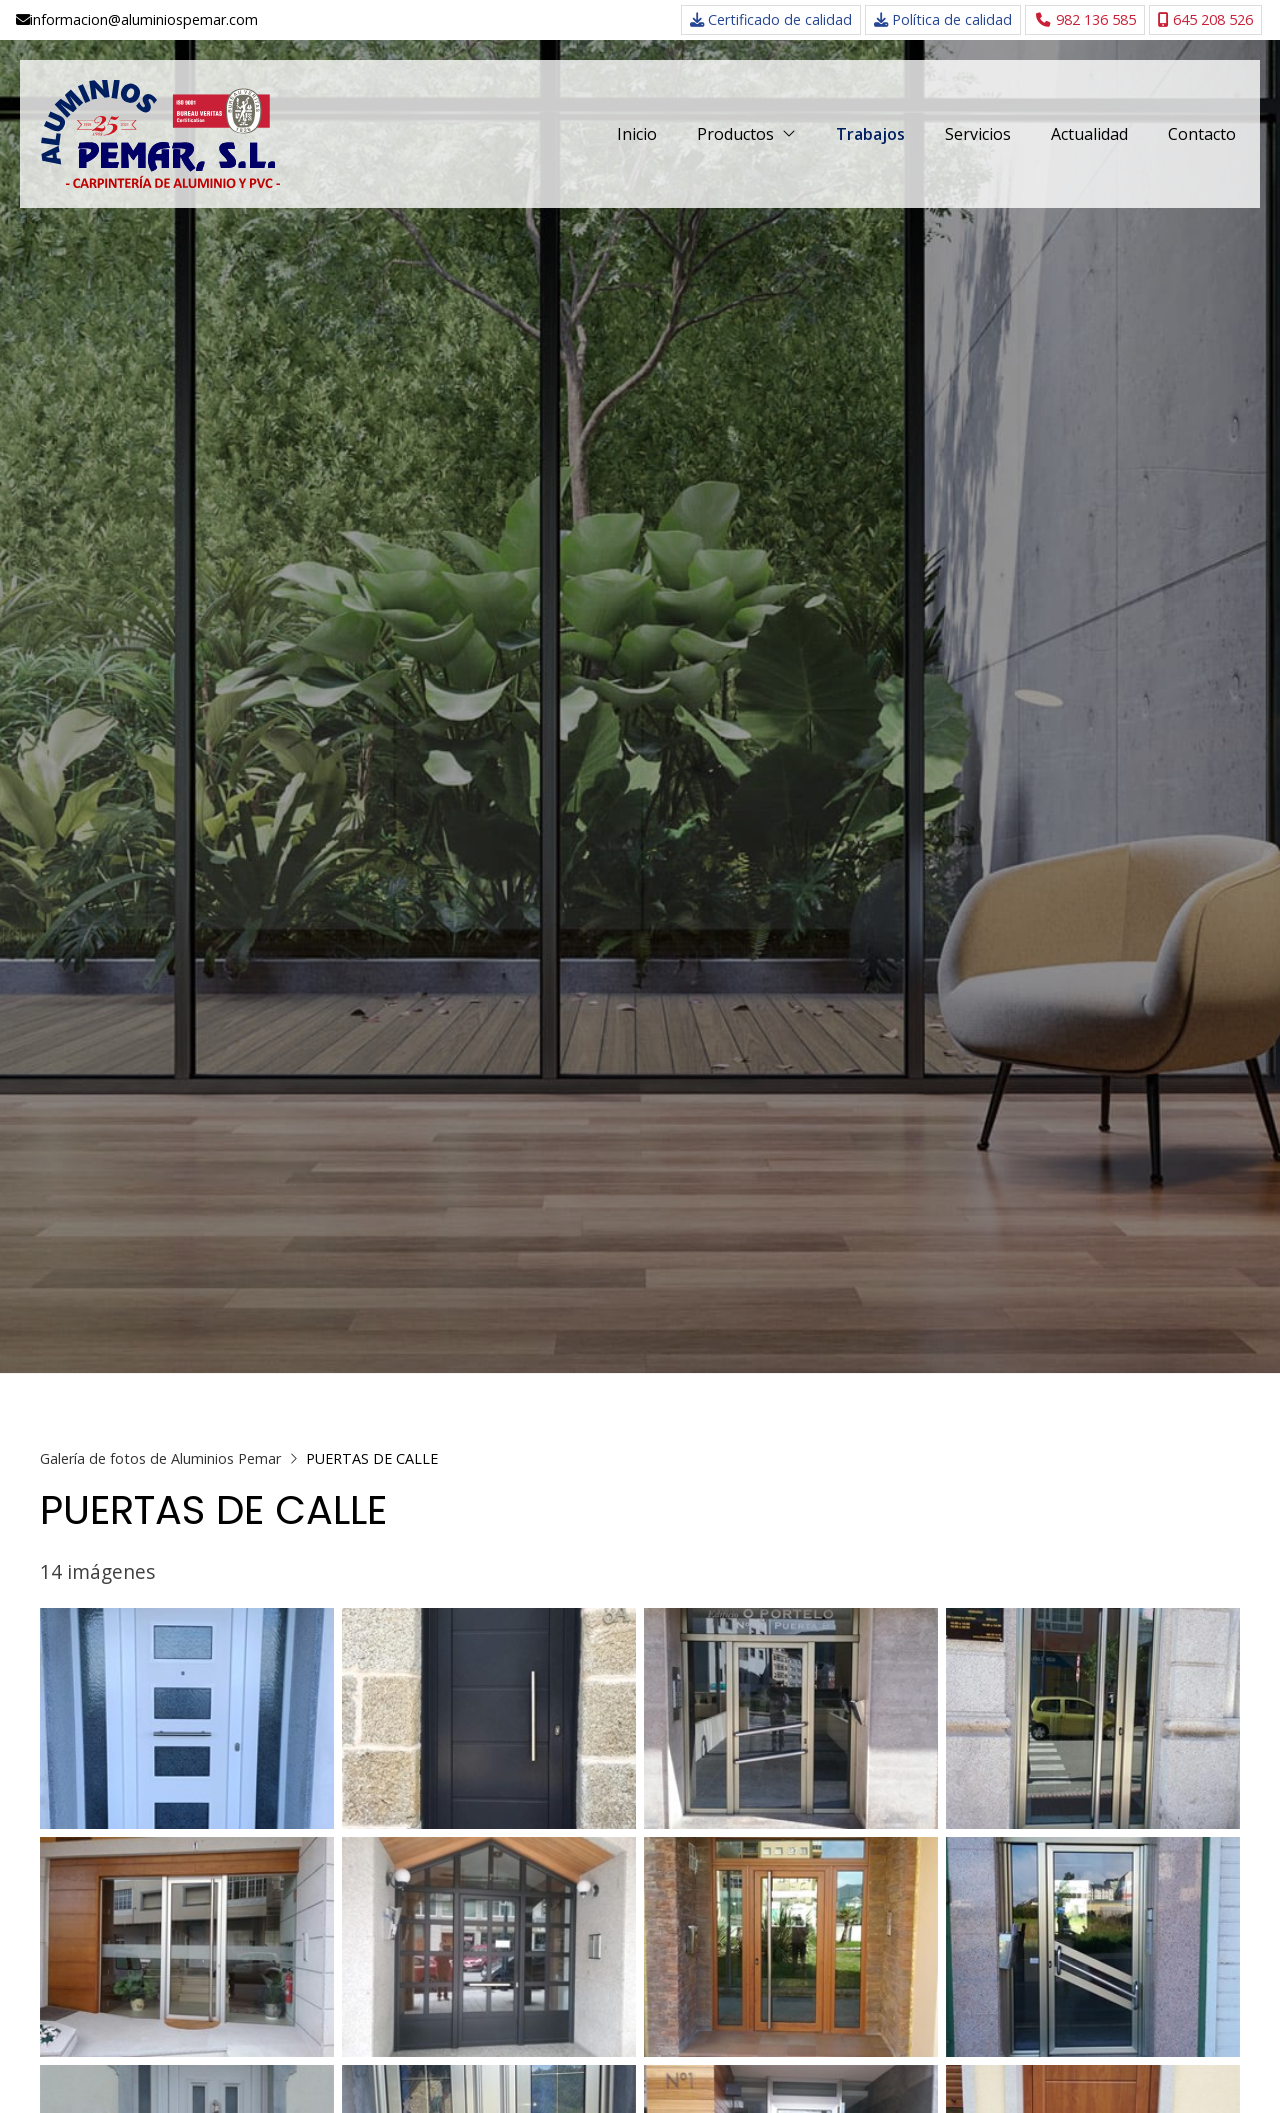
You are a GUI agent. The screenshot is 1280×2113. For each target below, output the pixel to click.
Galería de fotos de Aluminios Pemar (160, 1458)
